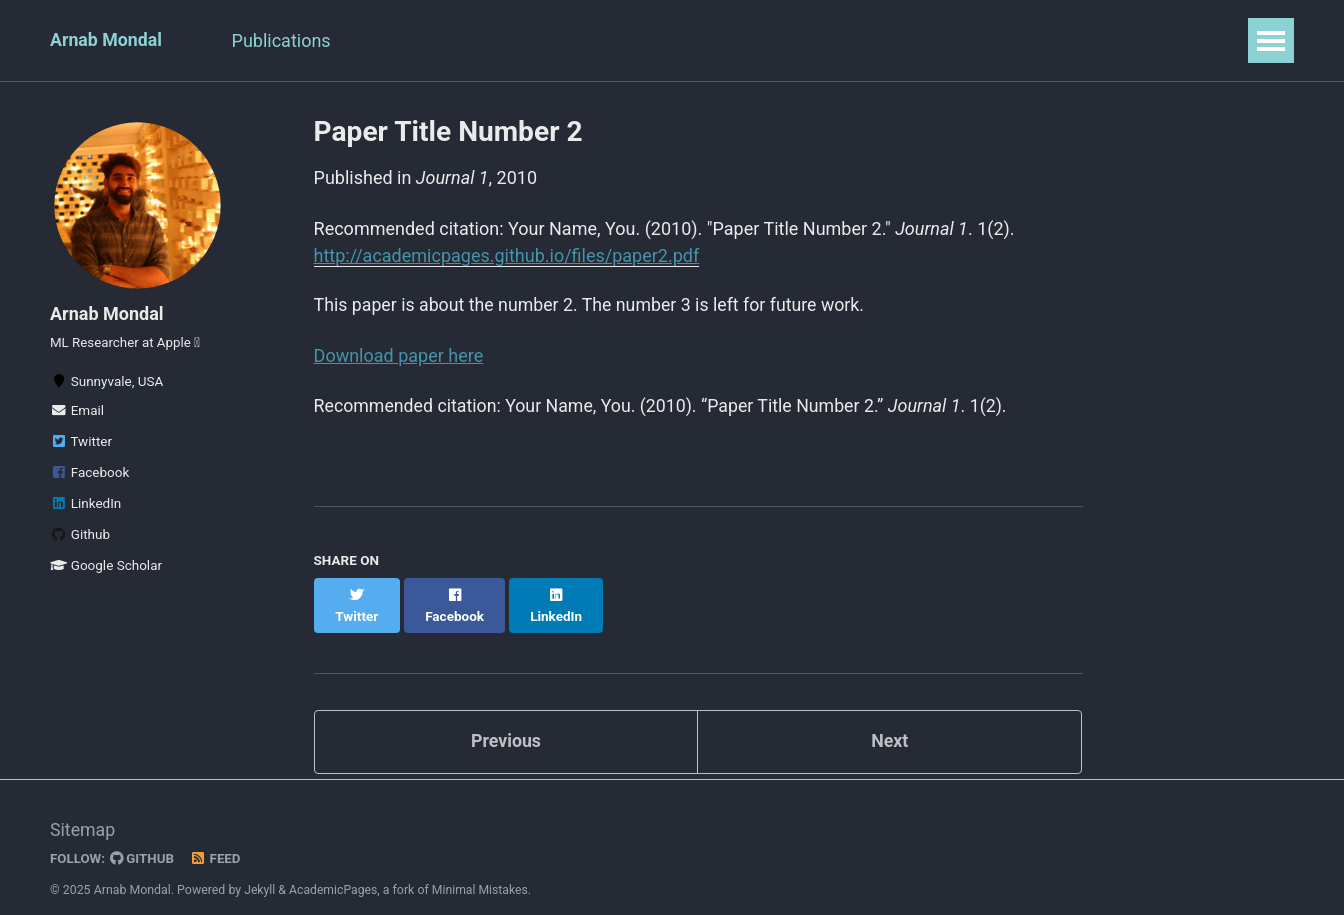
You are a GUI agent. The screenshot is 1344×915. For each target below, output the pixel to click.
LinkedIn (85, 507)
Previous (505, 720)
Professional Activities (561, 40)
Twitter (81, 445)
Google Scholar (106, 569)
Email (77, 414)
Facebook (89, 476)
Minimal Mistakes (482, 870)
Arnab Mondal (107, 40)
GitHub (143, 839)
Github (80, 538)
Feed (217, 839)
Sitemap (83, 810)
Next (890, 720)
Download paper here (399, 355)
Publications (285, 40)
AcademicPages (334, 870)
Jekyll (260, 870)
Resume (403, 40)
